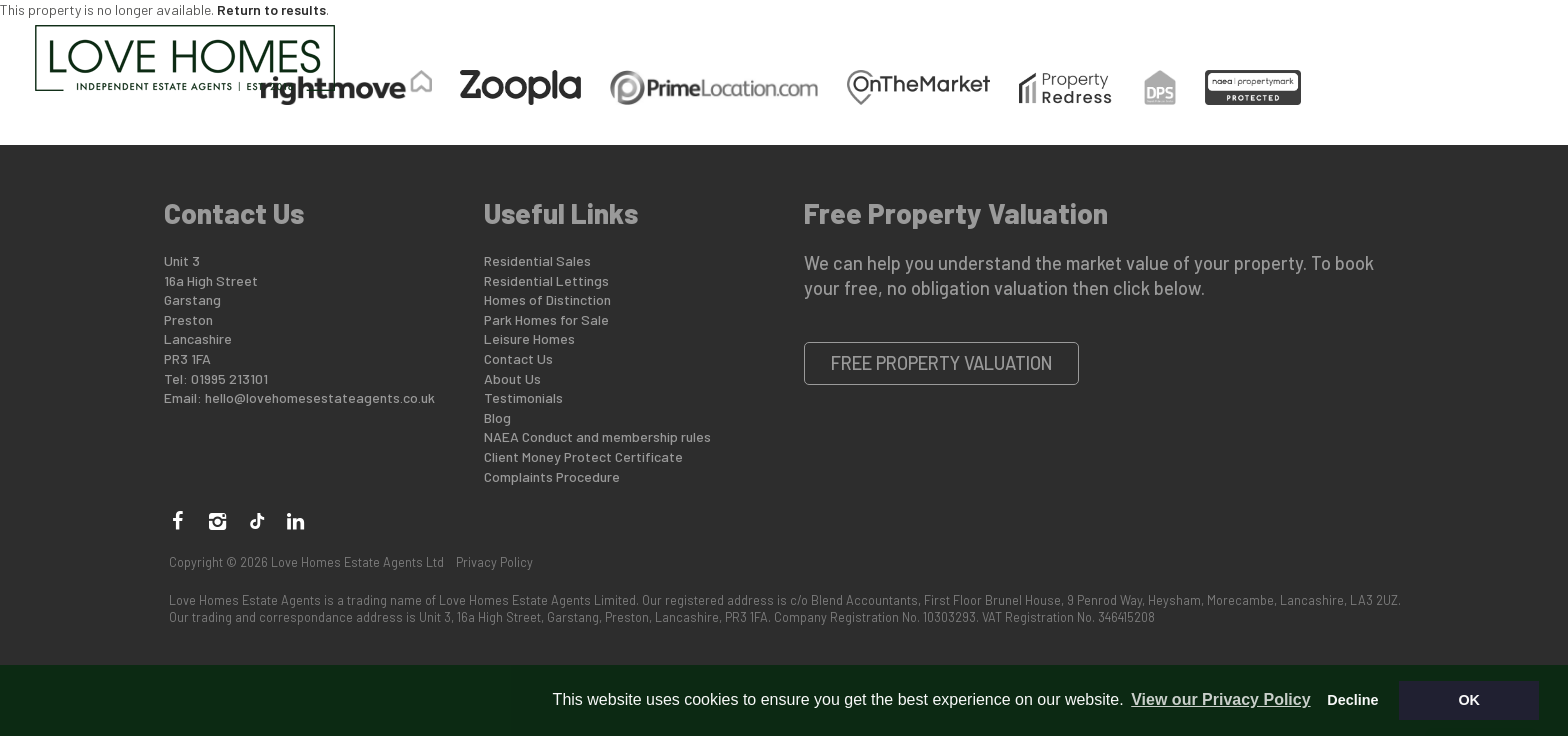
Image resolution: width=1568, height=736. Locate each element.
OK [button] (1469, 700)
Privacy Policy (494, 562)
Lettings (958, 43)
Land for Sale (1102, 43)
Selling (547, 43)
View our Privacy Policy (1220, 699)
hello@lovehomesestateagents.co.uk (320, 397)
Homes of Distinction (547, 299)
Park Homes (823, 43)
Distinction (676, 43)
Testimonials (523, 397)
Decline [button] (1352, 700)
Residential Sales (537, 260)
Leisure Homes (529, 338)
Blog (497, 417)
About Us (512, 378)
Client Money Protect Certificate (583, 456)
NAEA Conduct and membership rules (597, 436)
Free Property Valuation (942, 363)
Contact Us (1399, 43)
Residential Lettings (546, 280)
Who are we (1257, 43)
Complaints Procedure (552, 476)
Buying (440, 43)
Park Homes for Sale (546, 319)
